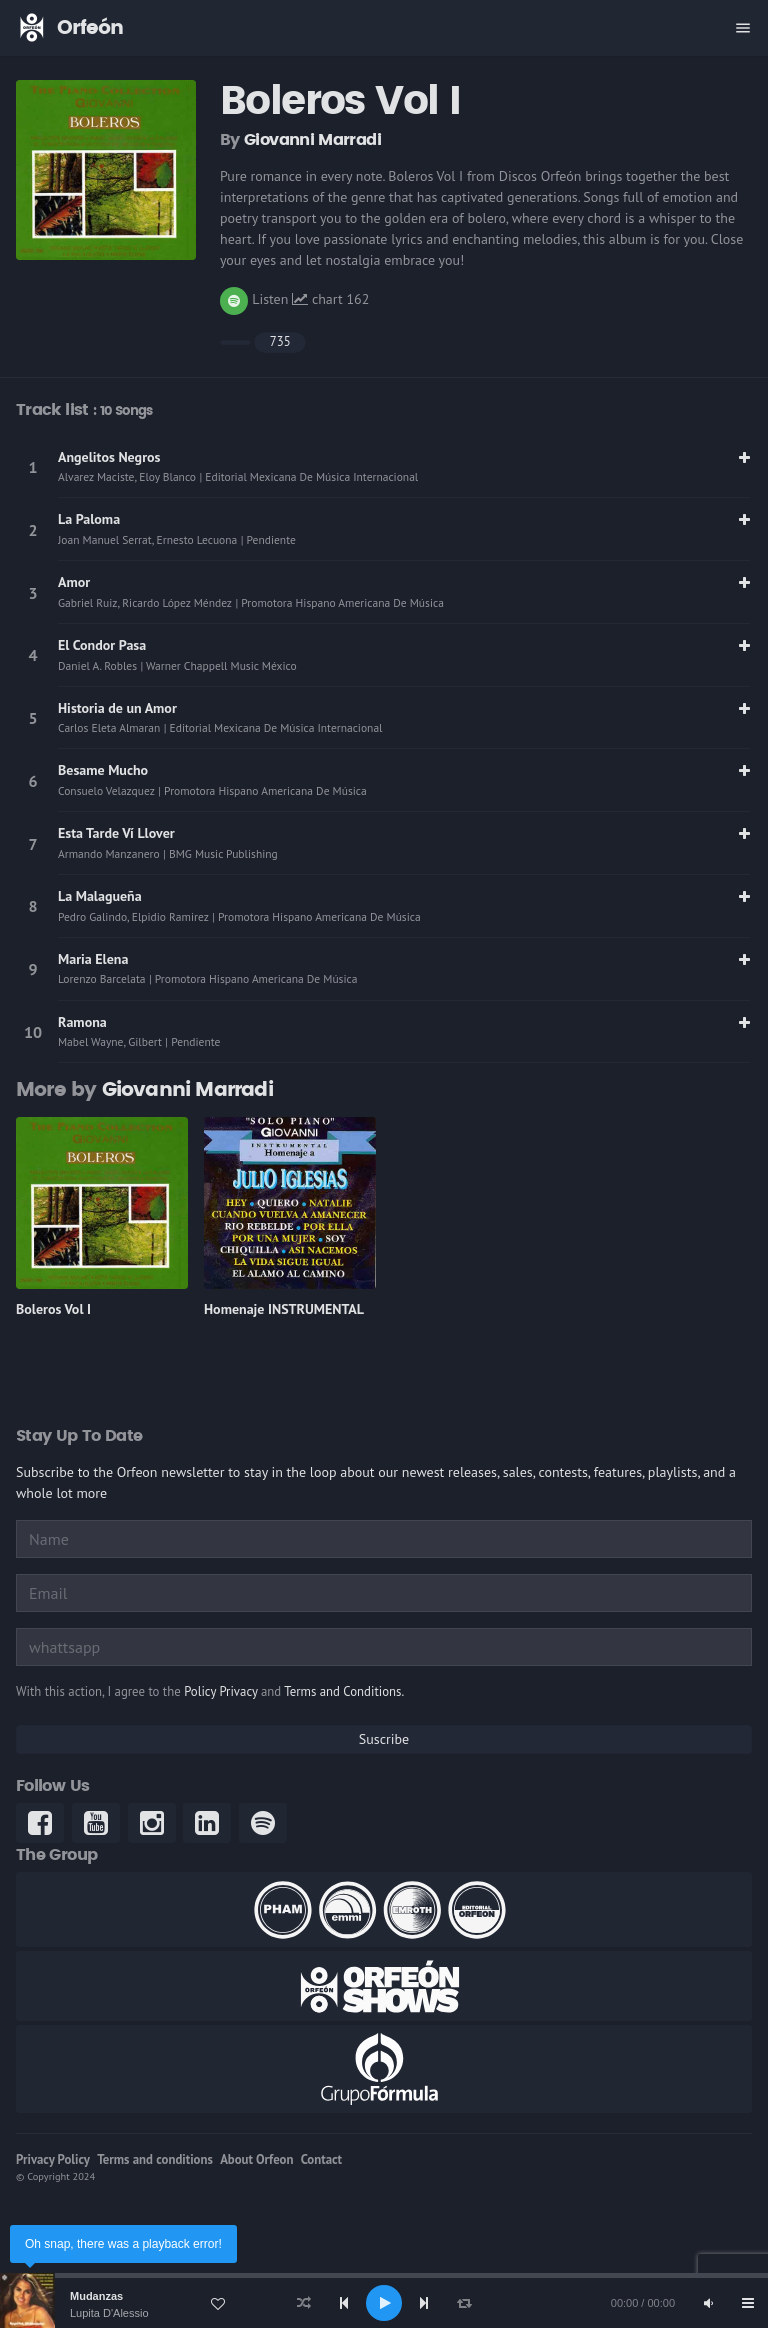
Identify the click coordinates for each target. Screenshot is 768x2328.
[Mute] (708, 2303)
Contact (321, 2159)
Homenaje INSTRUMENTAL (284, 1309)
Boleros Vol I (53, 1309)
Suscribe (384, 1739)
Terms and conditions (155, 2159)
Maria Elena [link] (93, 959)
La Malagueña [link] (100, 896)
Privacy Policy (53, 2159)
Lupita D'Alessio (109, 2313)
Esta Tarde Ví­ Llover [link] (116, 833)
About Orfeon (256, 2159)
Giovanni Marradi (312, 140)
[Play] (384, 2303)
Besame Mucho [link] (103, 770)
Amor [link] (74, 582)
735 (280, 341)
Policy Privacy (220, 1691)
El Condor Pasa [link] (102, 645)
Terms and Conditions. (344, 1691)
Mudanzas (96, 2296)
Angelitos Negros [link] (109, 457)
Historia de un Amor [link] (117, 708)
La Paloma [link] (89, 519)
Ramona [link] (82, 1022)
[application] (384, 2303)
